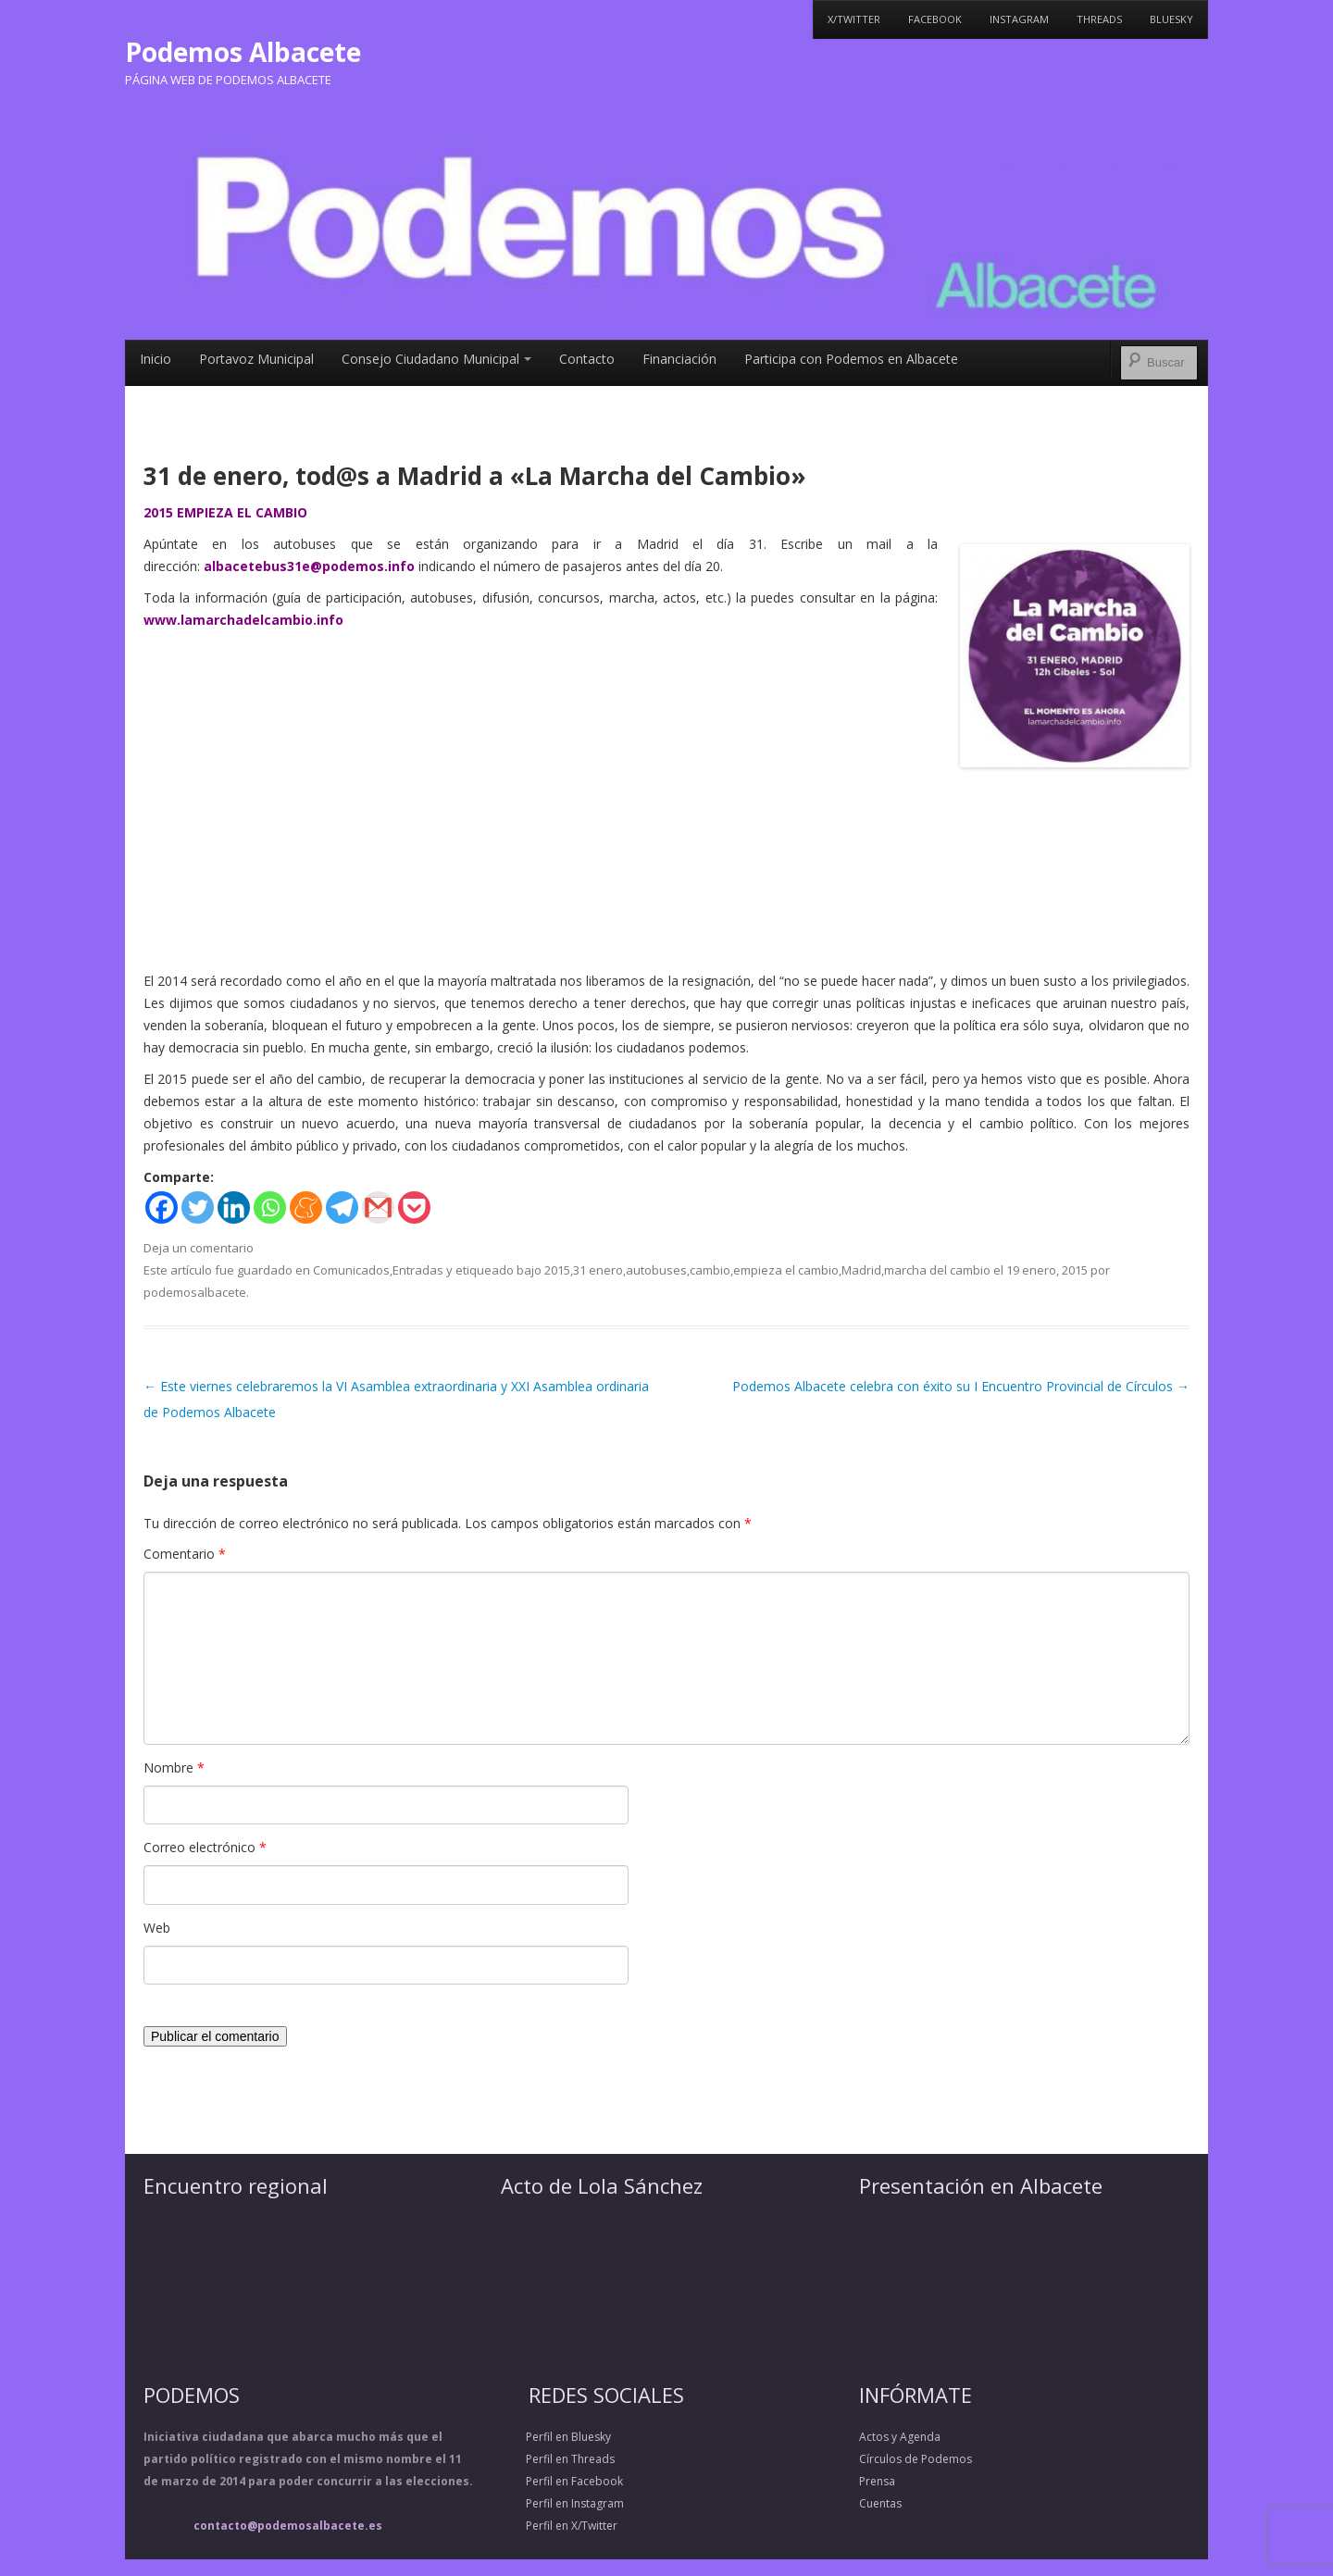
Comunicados (351, 1270)
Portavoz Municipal (256, 358)
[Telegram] (342, 1207)
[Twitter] (197, 1207)
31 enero (598, 1270)
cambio (710, 1270)
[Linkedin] (234, 1207)
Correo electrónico (205, 1847)
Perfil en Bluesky (556, 2437)
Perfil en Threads (558, 2459)
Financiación (679, 358)
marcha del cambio (937, 1270)
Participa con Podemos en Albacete (851, 358)
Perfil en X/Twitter (559, 2525)
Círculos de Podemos (915, 2459)
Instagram (1019, 19)
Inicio (155, 358)
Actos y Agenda (900, 2437)
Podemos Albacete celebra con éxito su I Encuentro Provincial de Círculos (961, 1386)
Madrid (861, 1270)
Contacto (587, 358)
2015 (557, 1270)
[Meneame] (306, 1207)
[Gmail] (378, 1207)
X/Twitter (854, 19)
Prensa (877, 2481)
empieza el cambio (786, 1270)
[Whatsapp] (270, 1207)
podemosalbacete (194, 1292)
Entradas (417, 1270)
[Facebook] (161, 1207)
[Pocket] (414, 1207)
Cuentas (880, 2503)
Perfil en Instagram (562, 2503)
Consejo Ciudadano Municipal (436, 358)
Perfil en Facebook (562, 2481)
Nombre (174, 1767)
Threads (1099, 19)
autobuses (656, 1270)
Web (156, 1927)
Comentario (184, 1553)
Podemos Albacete (243, 51)
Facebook (935, 19)
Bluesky (1171, 19)
